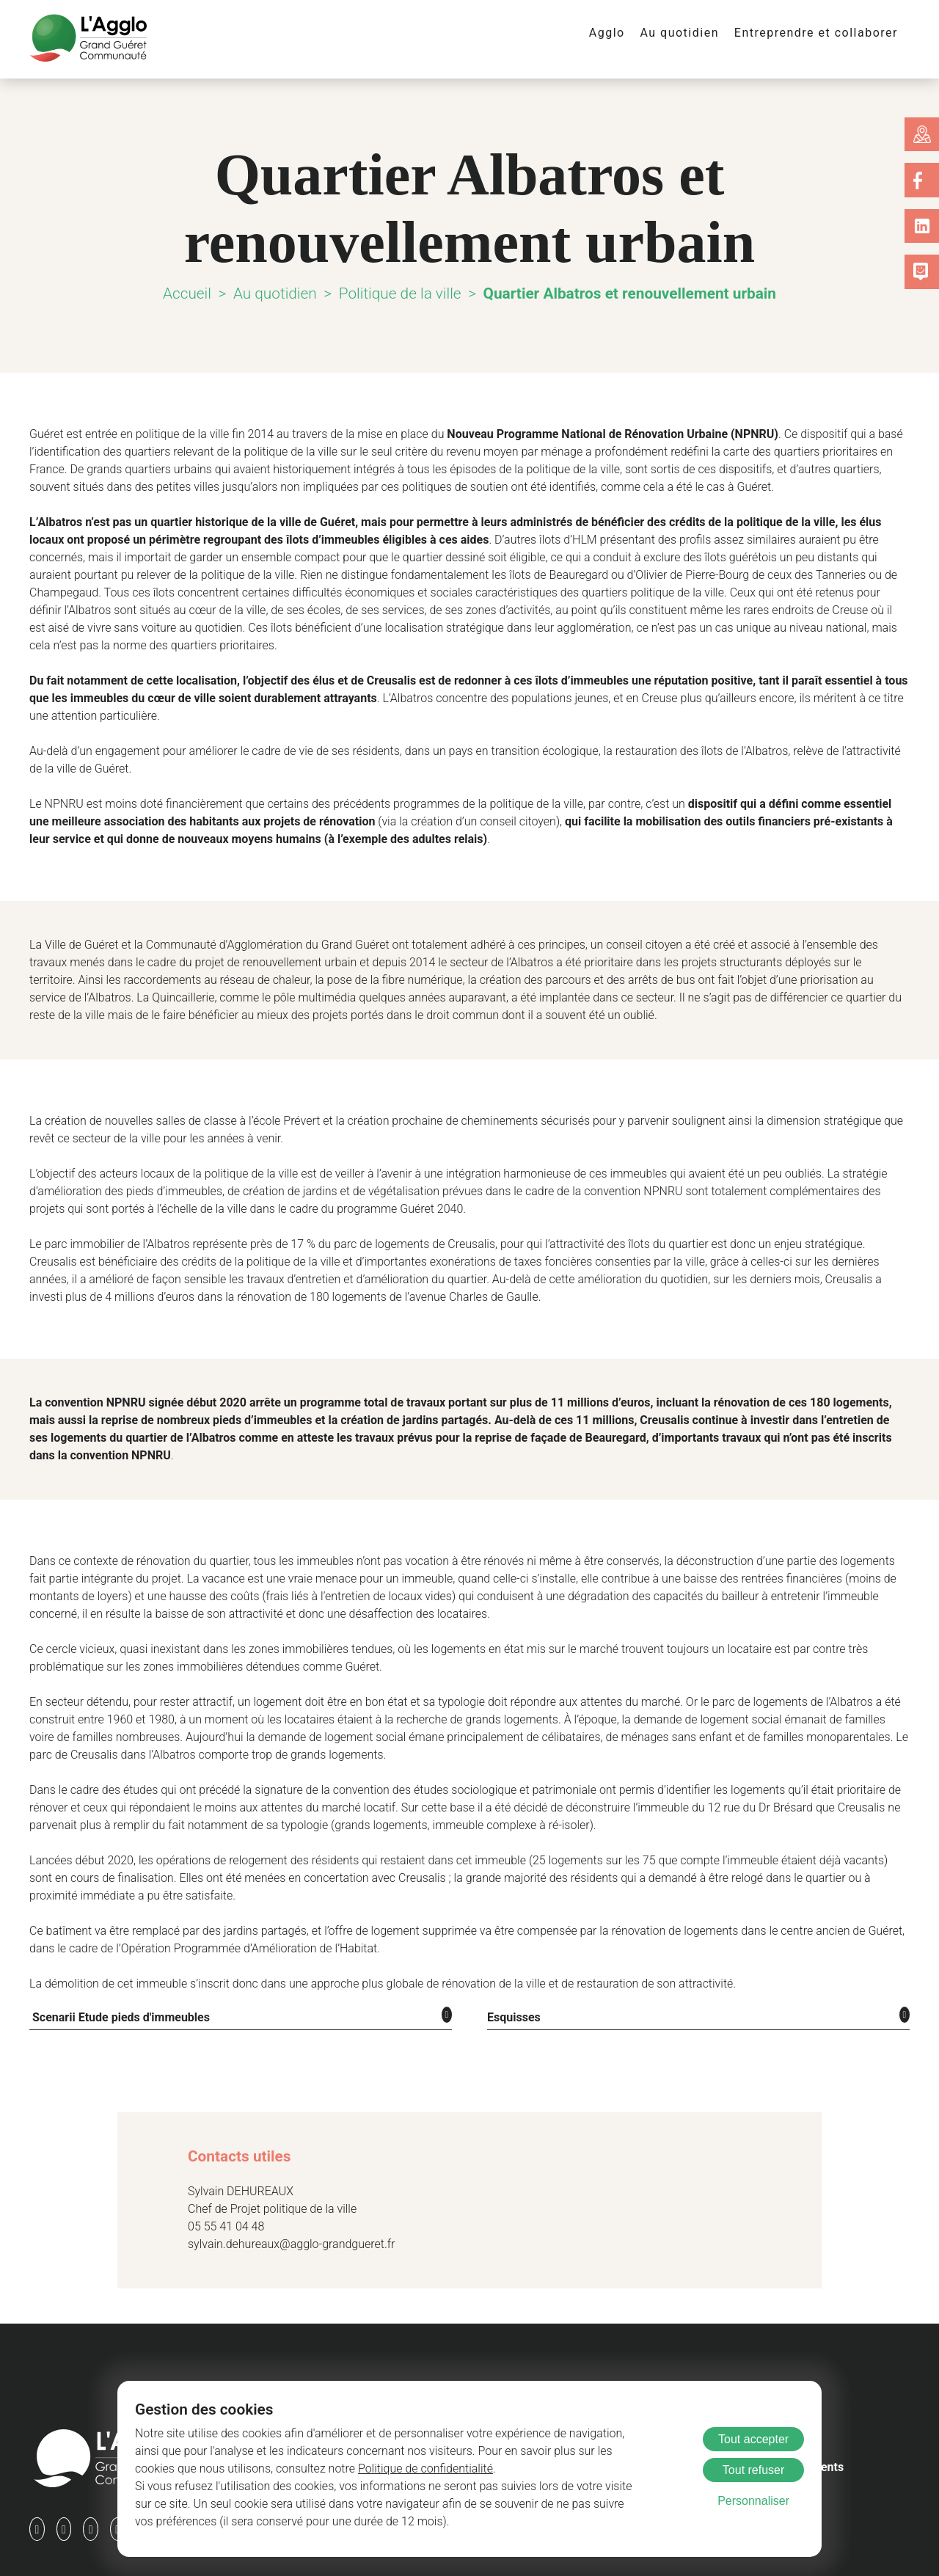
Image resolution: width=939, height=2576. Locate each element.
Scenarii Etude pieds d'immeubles (115, 1981)
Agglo (623, 32)
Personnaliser (753, 2501)
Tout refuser (753, 2470)
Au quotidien (693, 32)
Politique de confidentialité (318, 2468)
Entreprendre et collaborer (822, 32)
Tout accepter (753, 2439)
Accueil (193, 293)
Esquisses (511, 1981)
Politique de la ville (402, 293)
